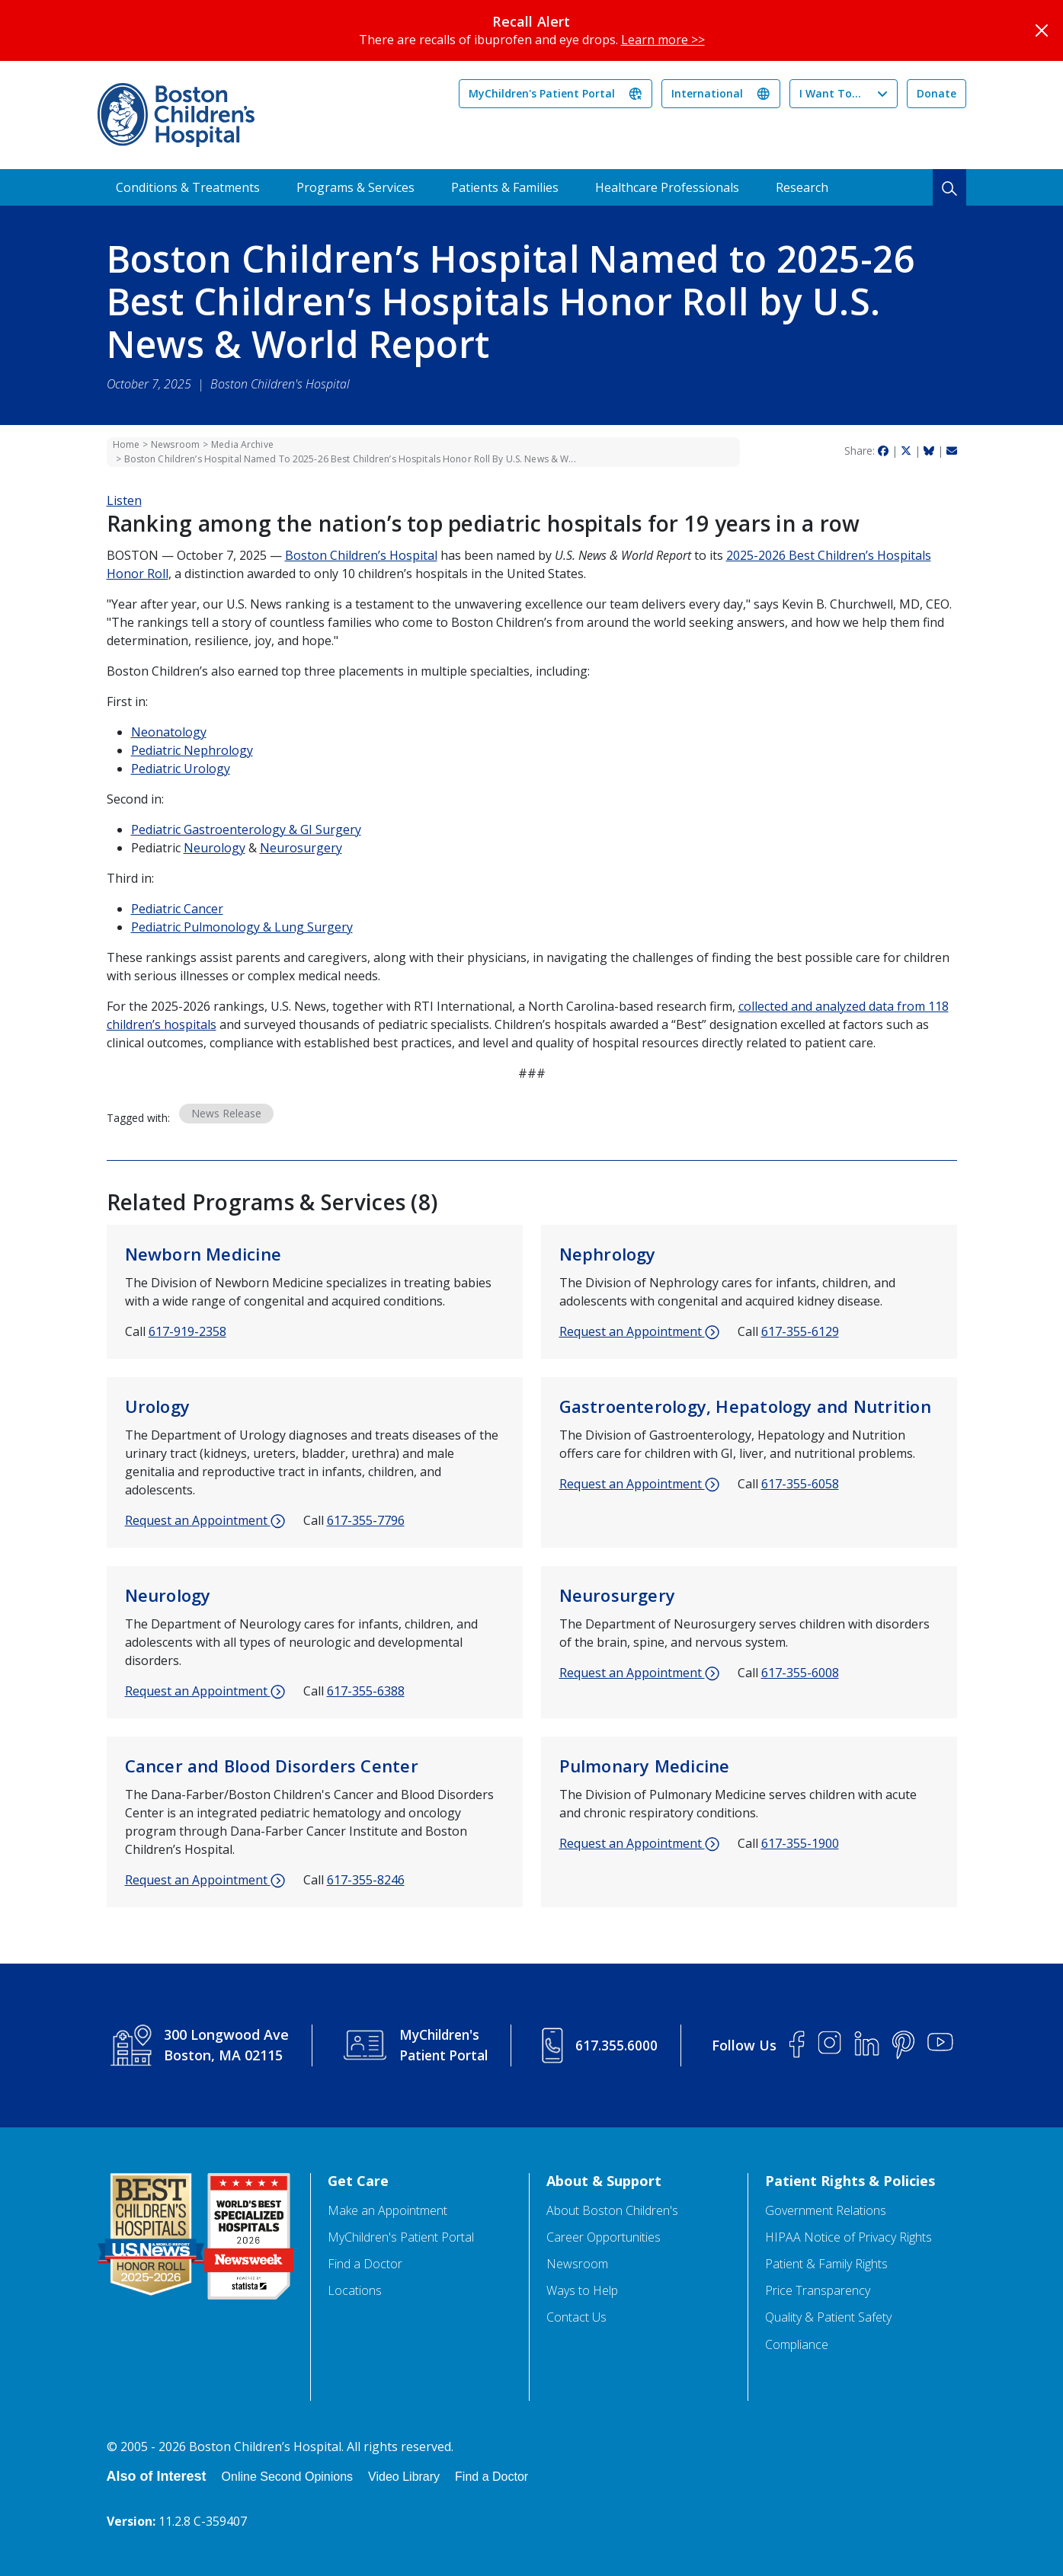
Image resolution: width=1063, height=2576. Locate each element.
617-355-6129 (800, 1331)
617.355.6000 (618, 2045)
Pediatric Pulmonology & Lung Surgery (242, 927)
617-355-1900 (800, 1843)
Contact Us (576, 2317)
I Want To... (830, 93)
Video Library (404, 2476)
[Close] (1042, 30)
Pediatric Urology (180, 768)
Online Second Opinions (288, 2476)
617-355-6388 (366, 1691)
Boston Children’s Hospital (361, 555)
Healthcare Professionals (667, 187)
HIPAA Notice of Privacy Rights (848, 2237)
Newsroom (175, 444)
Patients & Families (505, 187)
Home (126, 444)
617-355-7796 (366, 1520)
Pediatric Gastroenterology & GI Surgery (246, 829)
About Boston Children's (612, 2211)
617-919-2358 (187, 1331)
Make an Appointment (387, 2211)
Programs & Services (355, 187)
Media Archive (242, 444)
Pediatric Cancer (177, 908)
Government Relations (825, 2211)
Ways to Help (582, 2291)
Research (802, 187)
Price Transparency (817, 2291)
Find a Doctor (365, 2264)
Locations (355, 2291)
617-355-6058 (800, 1483)
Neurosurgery (301, 847)
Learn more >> (663, 39)
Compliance (796, 2345)
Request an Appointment (639, 1332)
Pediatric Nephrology (192, 750)
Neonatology (169, 732)
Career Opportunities (603, 2237)
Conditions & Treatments (188, 187)
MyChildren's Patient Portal (542, 93)
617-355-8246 (366, 1879)
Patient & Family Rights (826, 2264)
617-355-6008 (800, 1672)
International (707, 93)
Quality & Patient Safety (828, 2317)
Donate (936, 93)
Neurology (214, 847)
